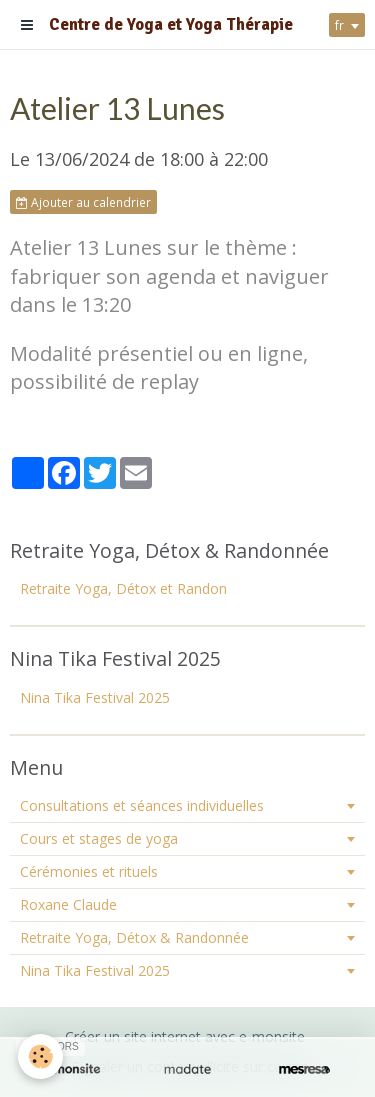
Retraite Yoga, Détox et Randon (123, 588)
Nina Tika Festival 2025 (95, 697)
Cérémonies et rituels (89, 871)
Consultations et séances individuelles (142, 805)
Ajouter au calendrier (83, 202)
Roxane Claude (68, 904)
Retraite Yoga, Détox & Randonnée (134, 937)
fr (339, 25)
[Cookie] (40, 1056)
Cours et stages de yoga (99, 838)
